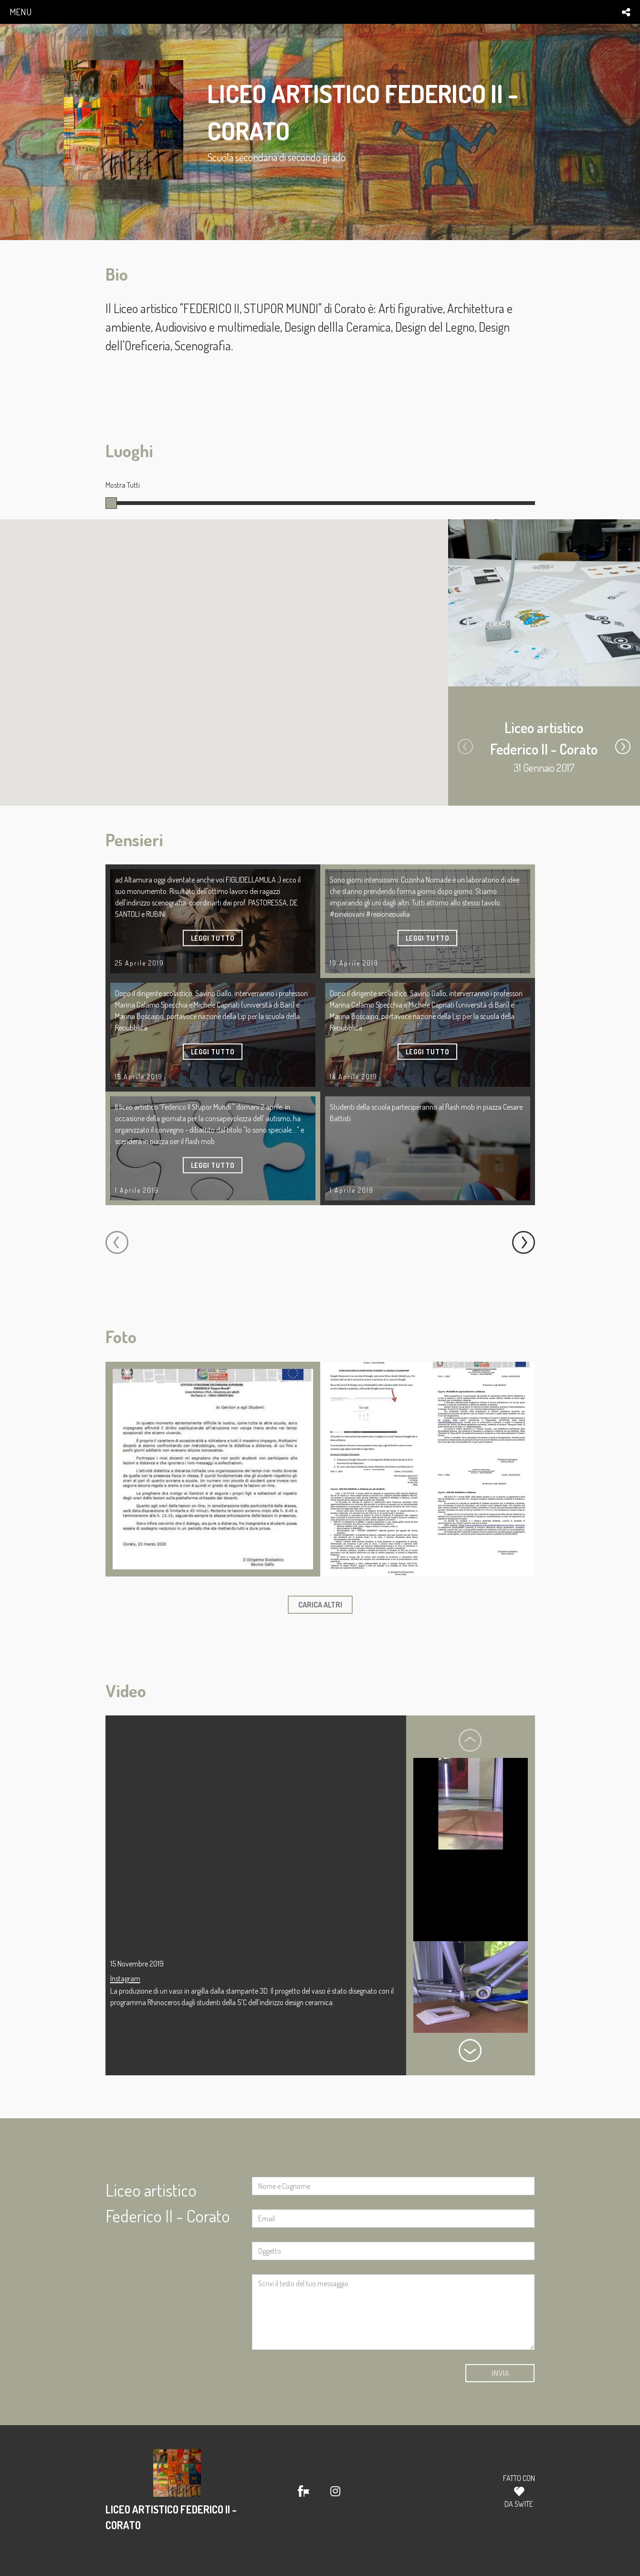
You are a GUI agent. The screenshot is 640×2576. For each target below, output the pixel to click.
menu (20, 12)
